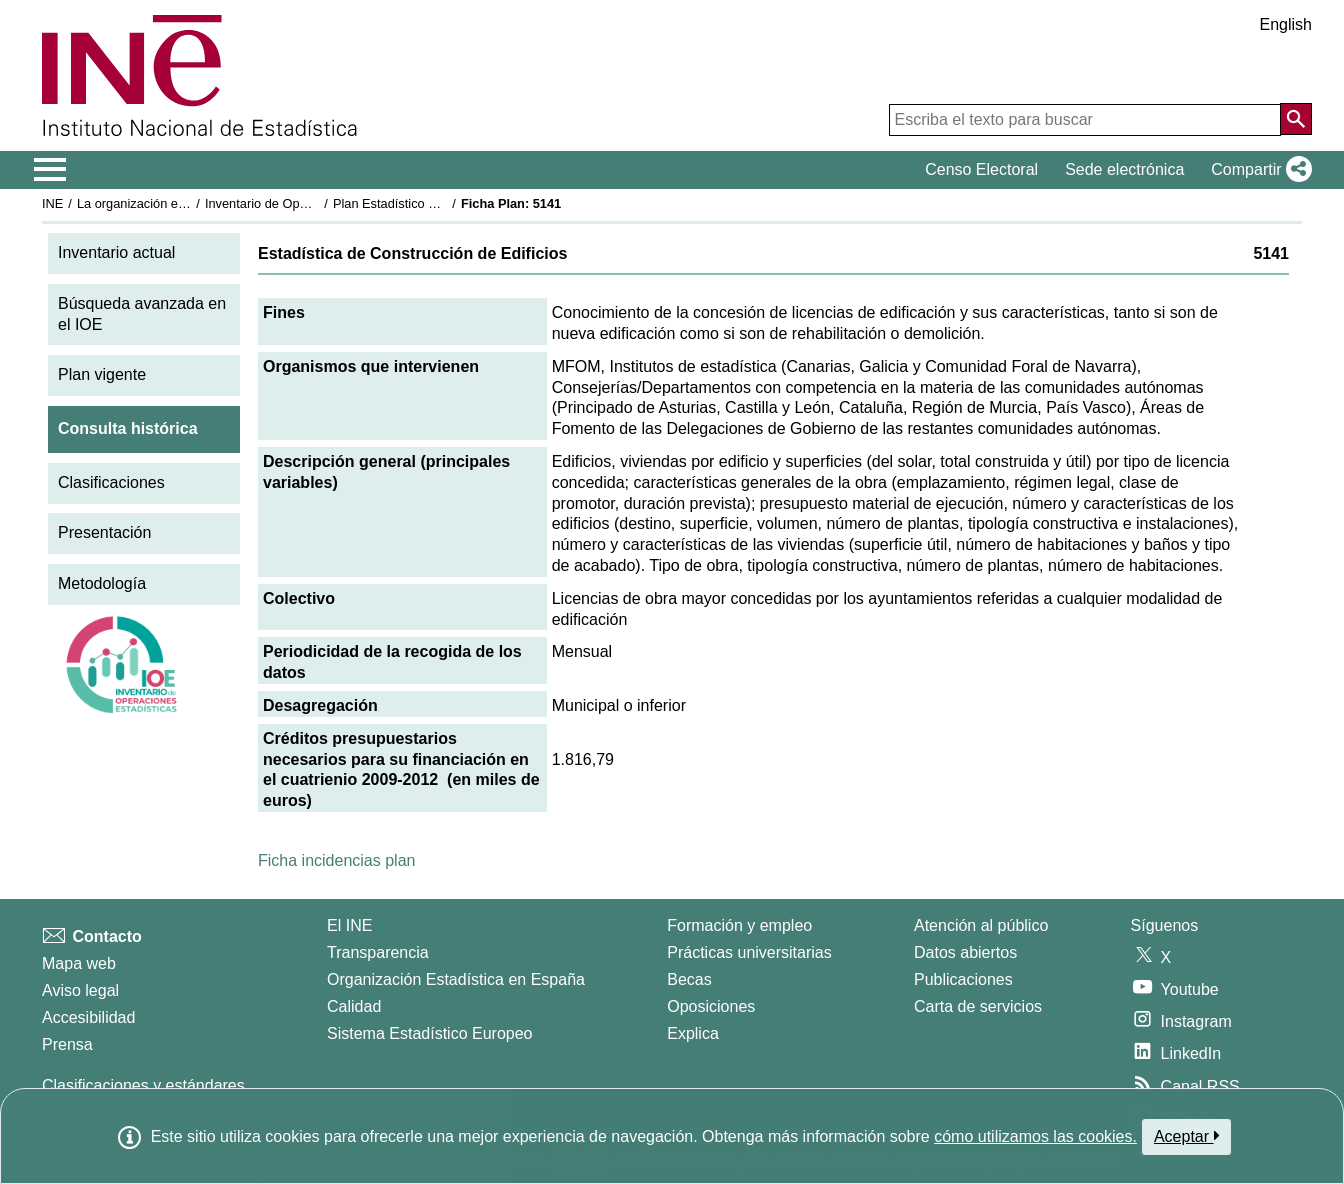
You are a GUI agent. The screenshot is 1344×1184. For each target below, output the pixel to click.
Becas (689, 979)
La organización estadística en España (187, 203)
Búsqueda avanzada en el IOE (142, 314)
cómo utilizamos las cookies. (1035, 1136)
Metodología (102, 583)
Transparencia (378, 952)
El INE (349, 925)
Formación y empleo (739, 925)
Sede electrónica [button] (1124, 169)
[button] (1257, 170)
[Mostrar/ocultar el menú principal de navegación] (50, 170)
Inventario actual (116, 252)
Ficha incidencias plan (336, 860)
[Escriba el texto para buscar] (1085, 120)
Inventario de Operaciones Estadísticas (316, 203)
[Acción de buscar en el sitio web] (1296, 119)
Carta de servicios (978, 1006)
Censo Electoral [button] (981, 169)
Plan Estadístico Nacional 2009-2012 (438, 203)
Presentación (104, 532)
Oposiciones (711, 1006)
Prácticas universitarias (749, 952)
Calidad (354, 1006)
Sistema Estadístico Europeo (429, 1033)
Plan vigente (102, 374)
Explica (693, 1033)
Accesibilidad (88, 1017)
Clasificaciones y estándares (143, 1085)
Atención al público (981, 925)
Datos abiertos (965, 952)
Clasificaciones (111, 482)
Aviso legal (80, 990)
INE (52, 203)
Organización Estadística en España (456, 979)
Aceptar (1186, 1136)
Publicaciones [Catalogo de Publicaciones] (963, 979)
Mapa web (79, 963)
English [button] (1286, 24)
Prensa (67, 1044)
